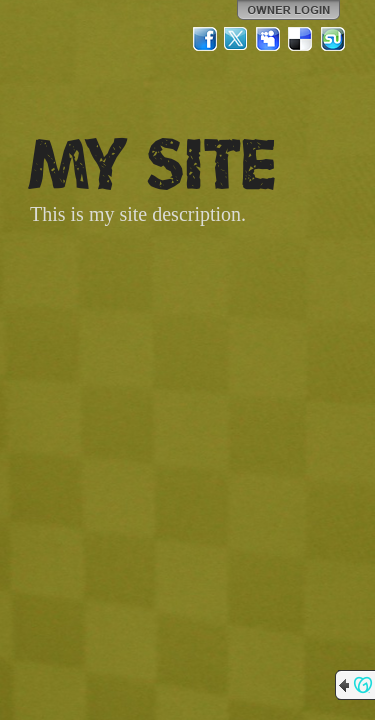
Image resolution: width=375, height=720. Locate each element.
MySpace (269, 39)
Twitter (237, 39)
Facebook (205, 39)
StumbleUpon (333, 39)
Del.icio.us (301, 39)
